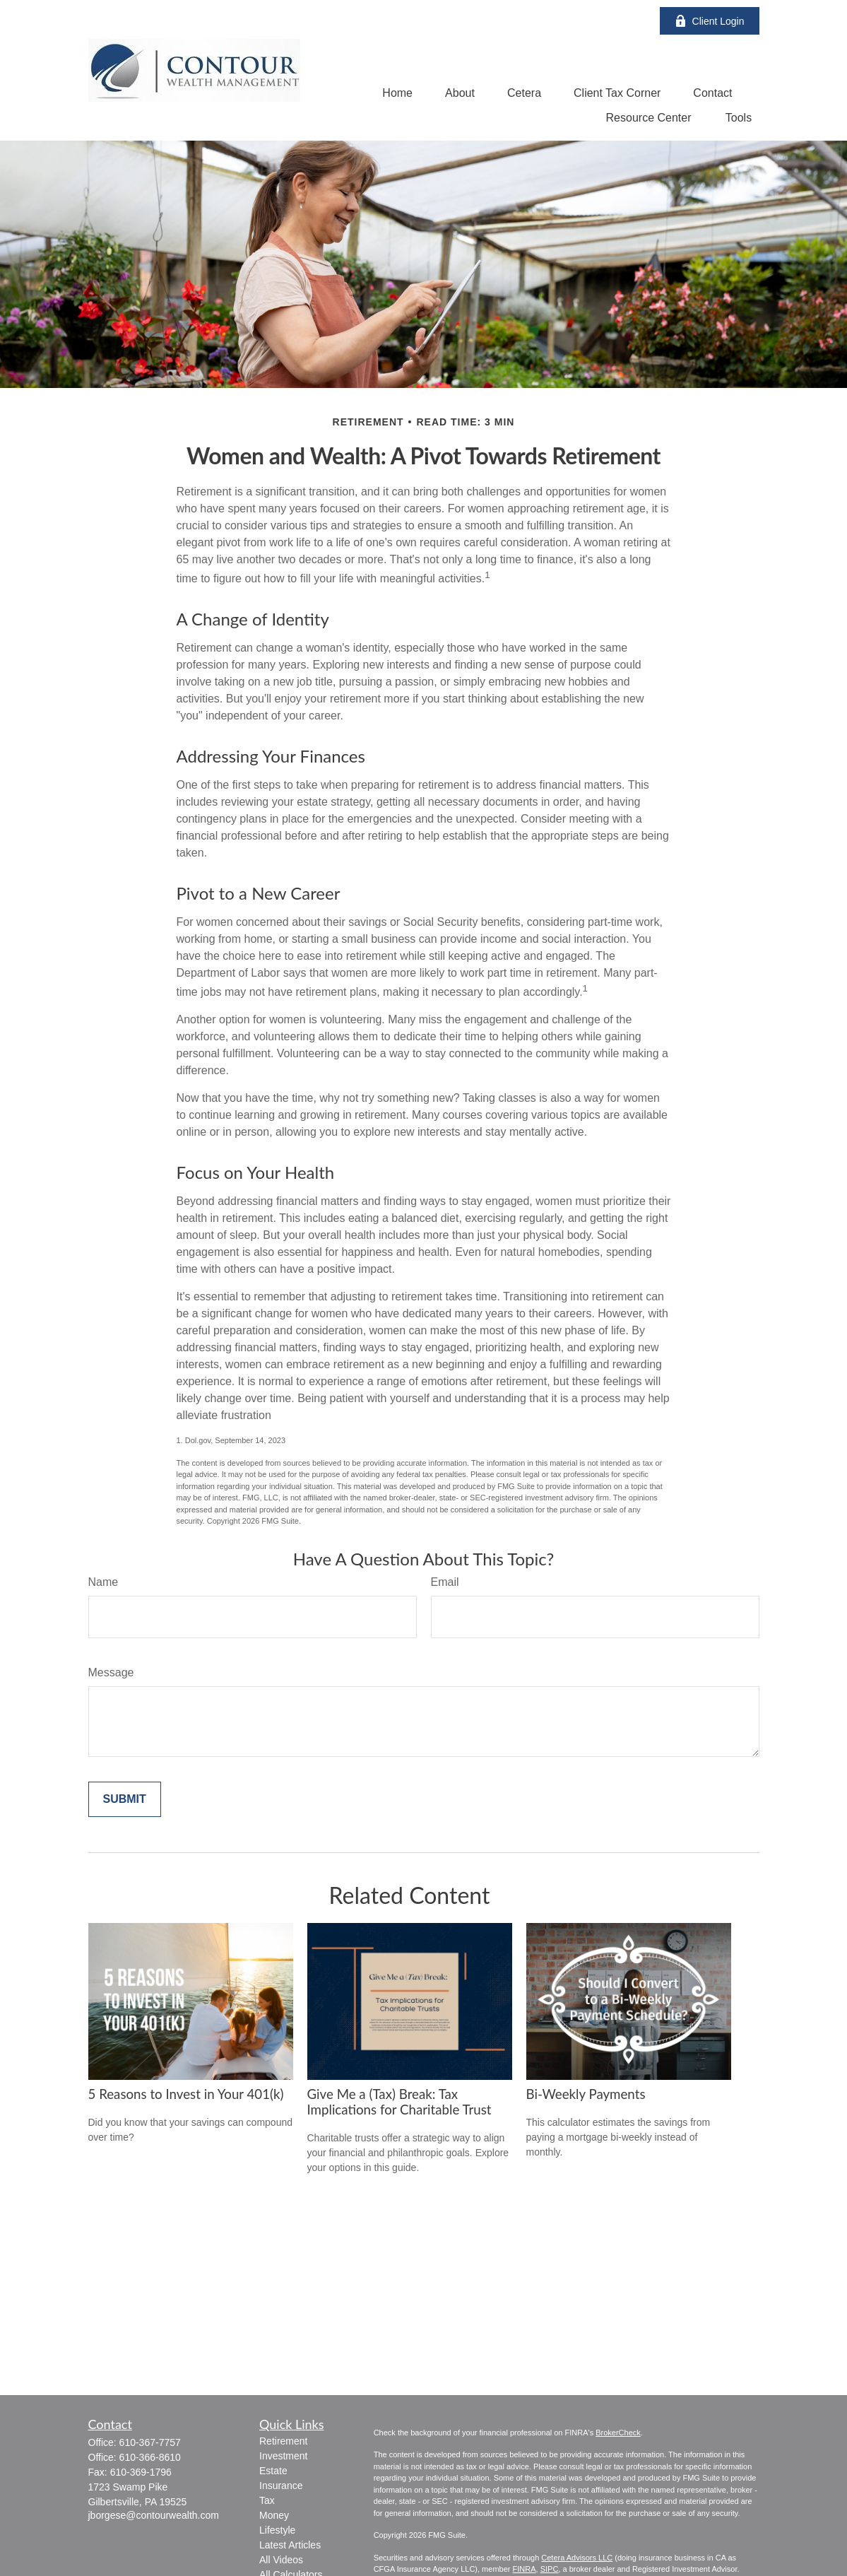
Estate (273, 2470)
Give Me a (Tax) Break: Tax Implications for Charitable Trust (399, 2101)
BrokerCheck (618, 2432)
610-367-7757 (150, 2442)
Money (274, 2515)
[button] (397, 93)
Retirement (283, 2441)
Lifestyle (277, 2530)
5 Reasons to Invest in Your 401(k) (186, 2094)
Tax (267, 2500)
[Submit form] (124, 1799)
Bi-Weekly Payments (586, 2094)
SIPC (549, 2569)
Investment (283, 2456)
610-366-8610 (150, 2457)
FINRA (524, 2569)
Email (445, 1582)
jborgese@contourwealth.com (153, 2515)
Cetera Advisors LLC (576, 2557)
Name (103, 1582)
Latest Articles (290, 2545)
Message (111, 1672)
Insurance (280, 2485)
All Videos (281, 2559)
